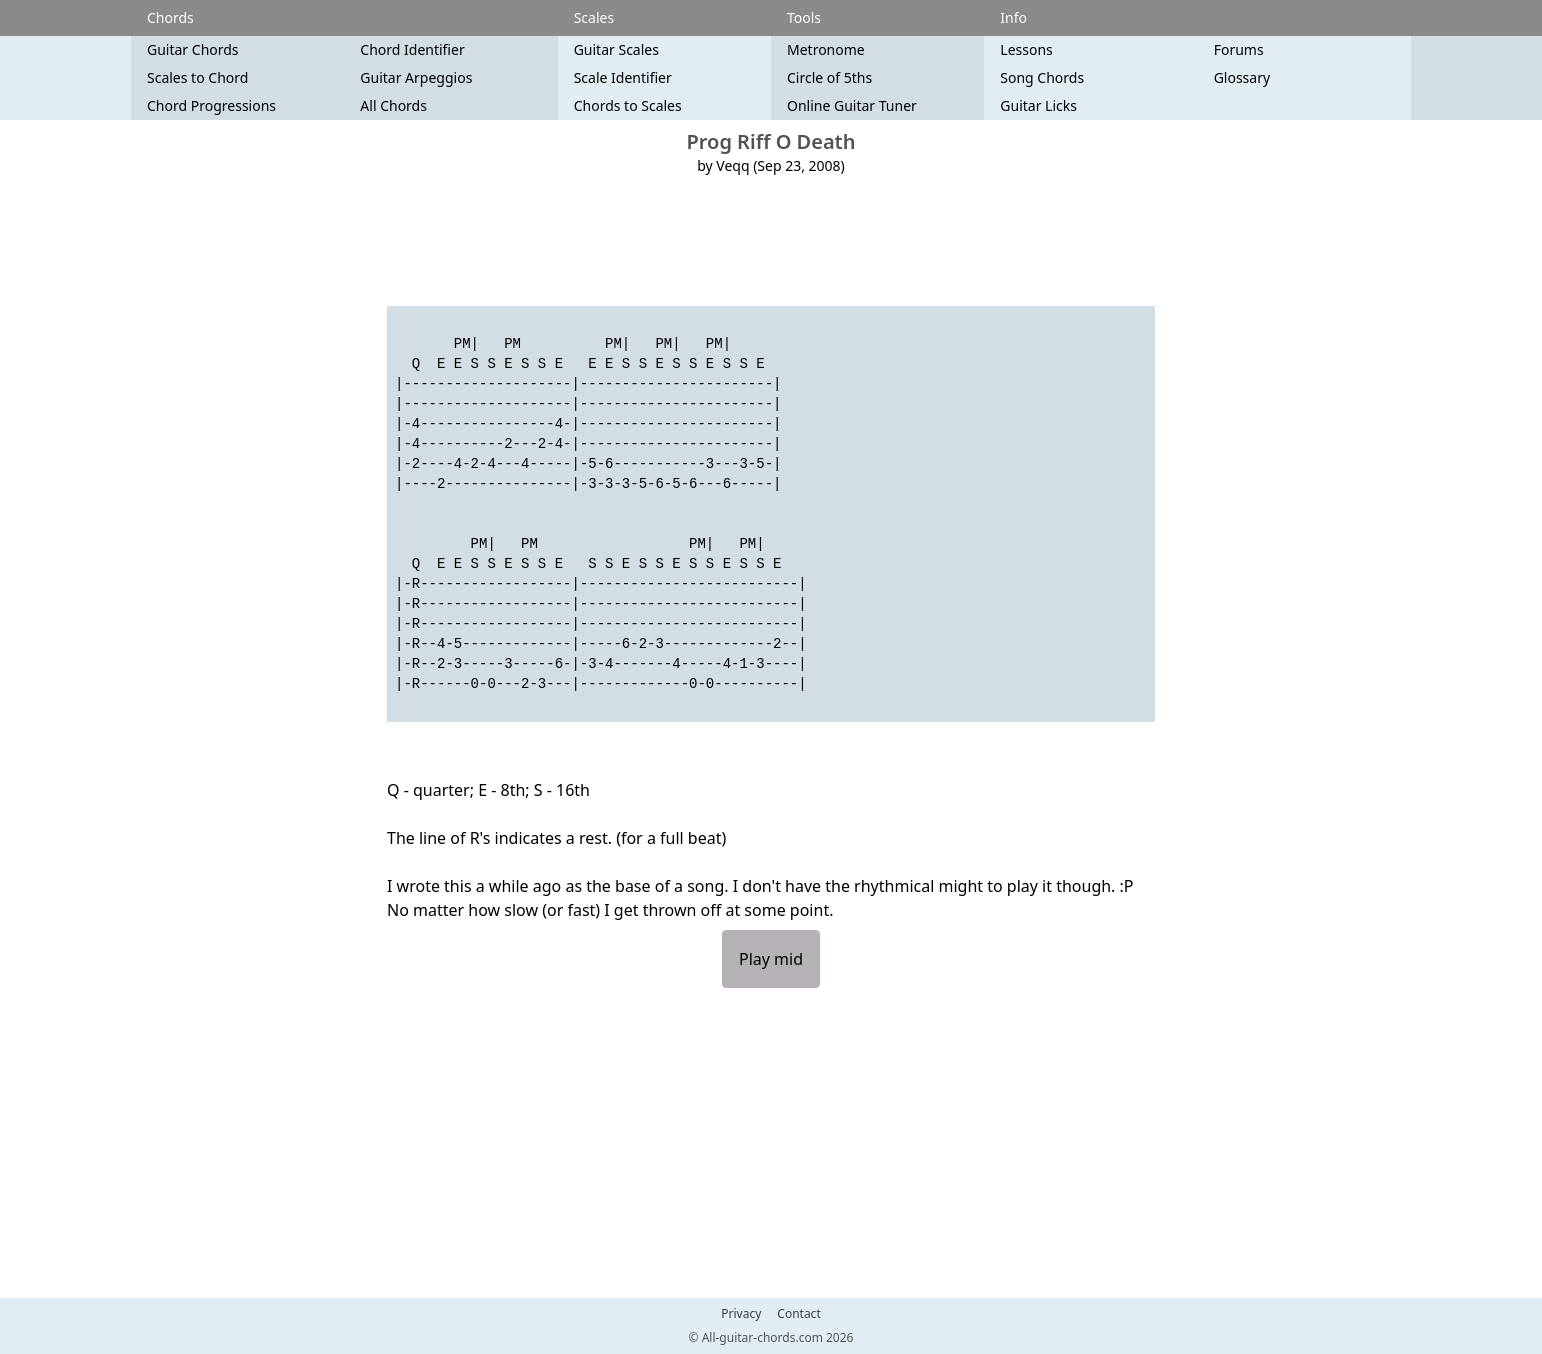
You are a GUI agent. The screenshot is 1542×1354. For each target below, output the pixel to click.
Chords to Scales (628, 105)
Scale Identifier (623, 77)
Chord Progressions (211, 105)
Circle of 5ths (829, 77)
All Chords (393, 105)
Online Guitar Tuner (852, 105)
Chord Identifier (412, 49)
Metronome (826, 49)
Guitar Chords (193, 49)
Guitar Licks (1038, 105)
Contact (798, 1314)
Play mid (771, 959)
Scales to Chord (197, 77)
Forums (1239, 49)
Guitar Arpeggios (416, 77)
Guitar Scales (616, 49)
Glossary (1242, 77)
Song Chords (1042, 77)
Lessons (1026, 49)
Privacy (741, 1314)
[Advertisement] (771, 241)
